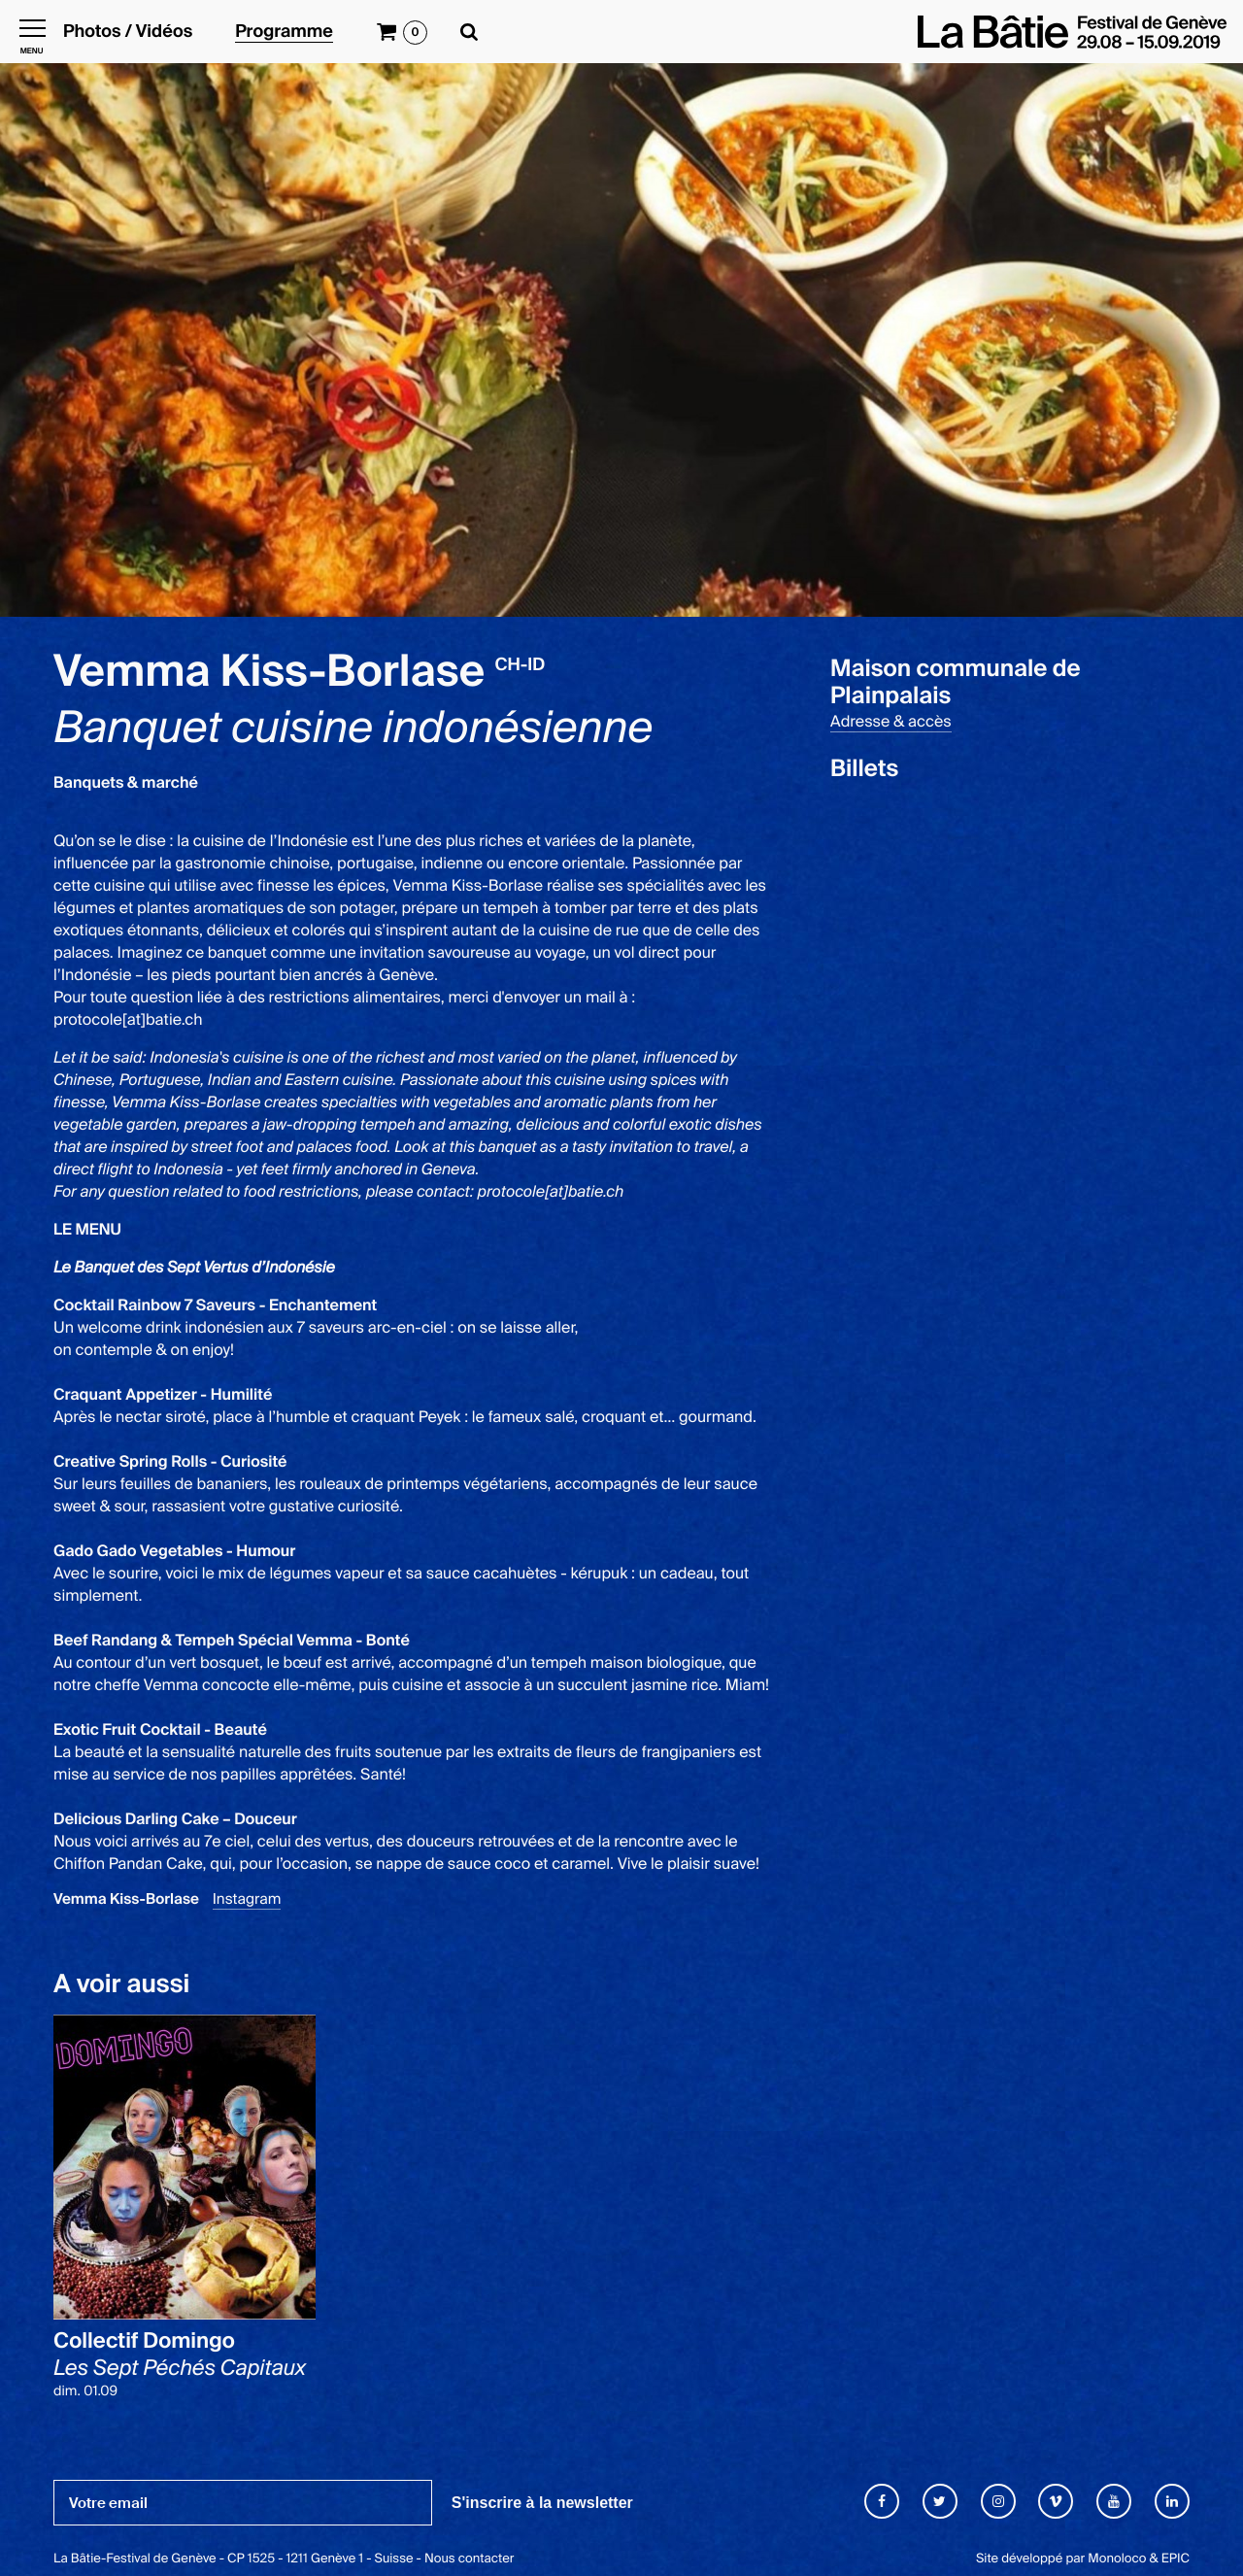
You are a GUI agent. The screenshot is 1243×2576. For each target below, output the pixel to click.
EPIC (1175, 2559)
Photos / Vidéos (127, 32)
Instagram (247, 1899)
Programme (284, 32)
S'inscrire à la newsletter (542, 2502)
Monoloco (1117, 2559)
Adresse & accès (891, 721)
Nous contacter (469, 2559)
